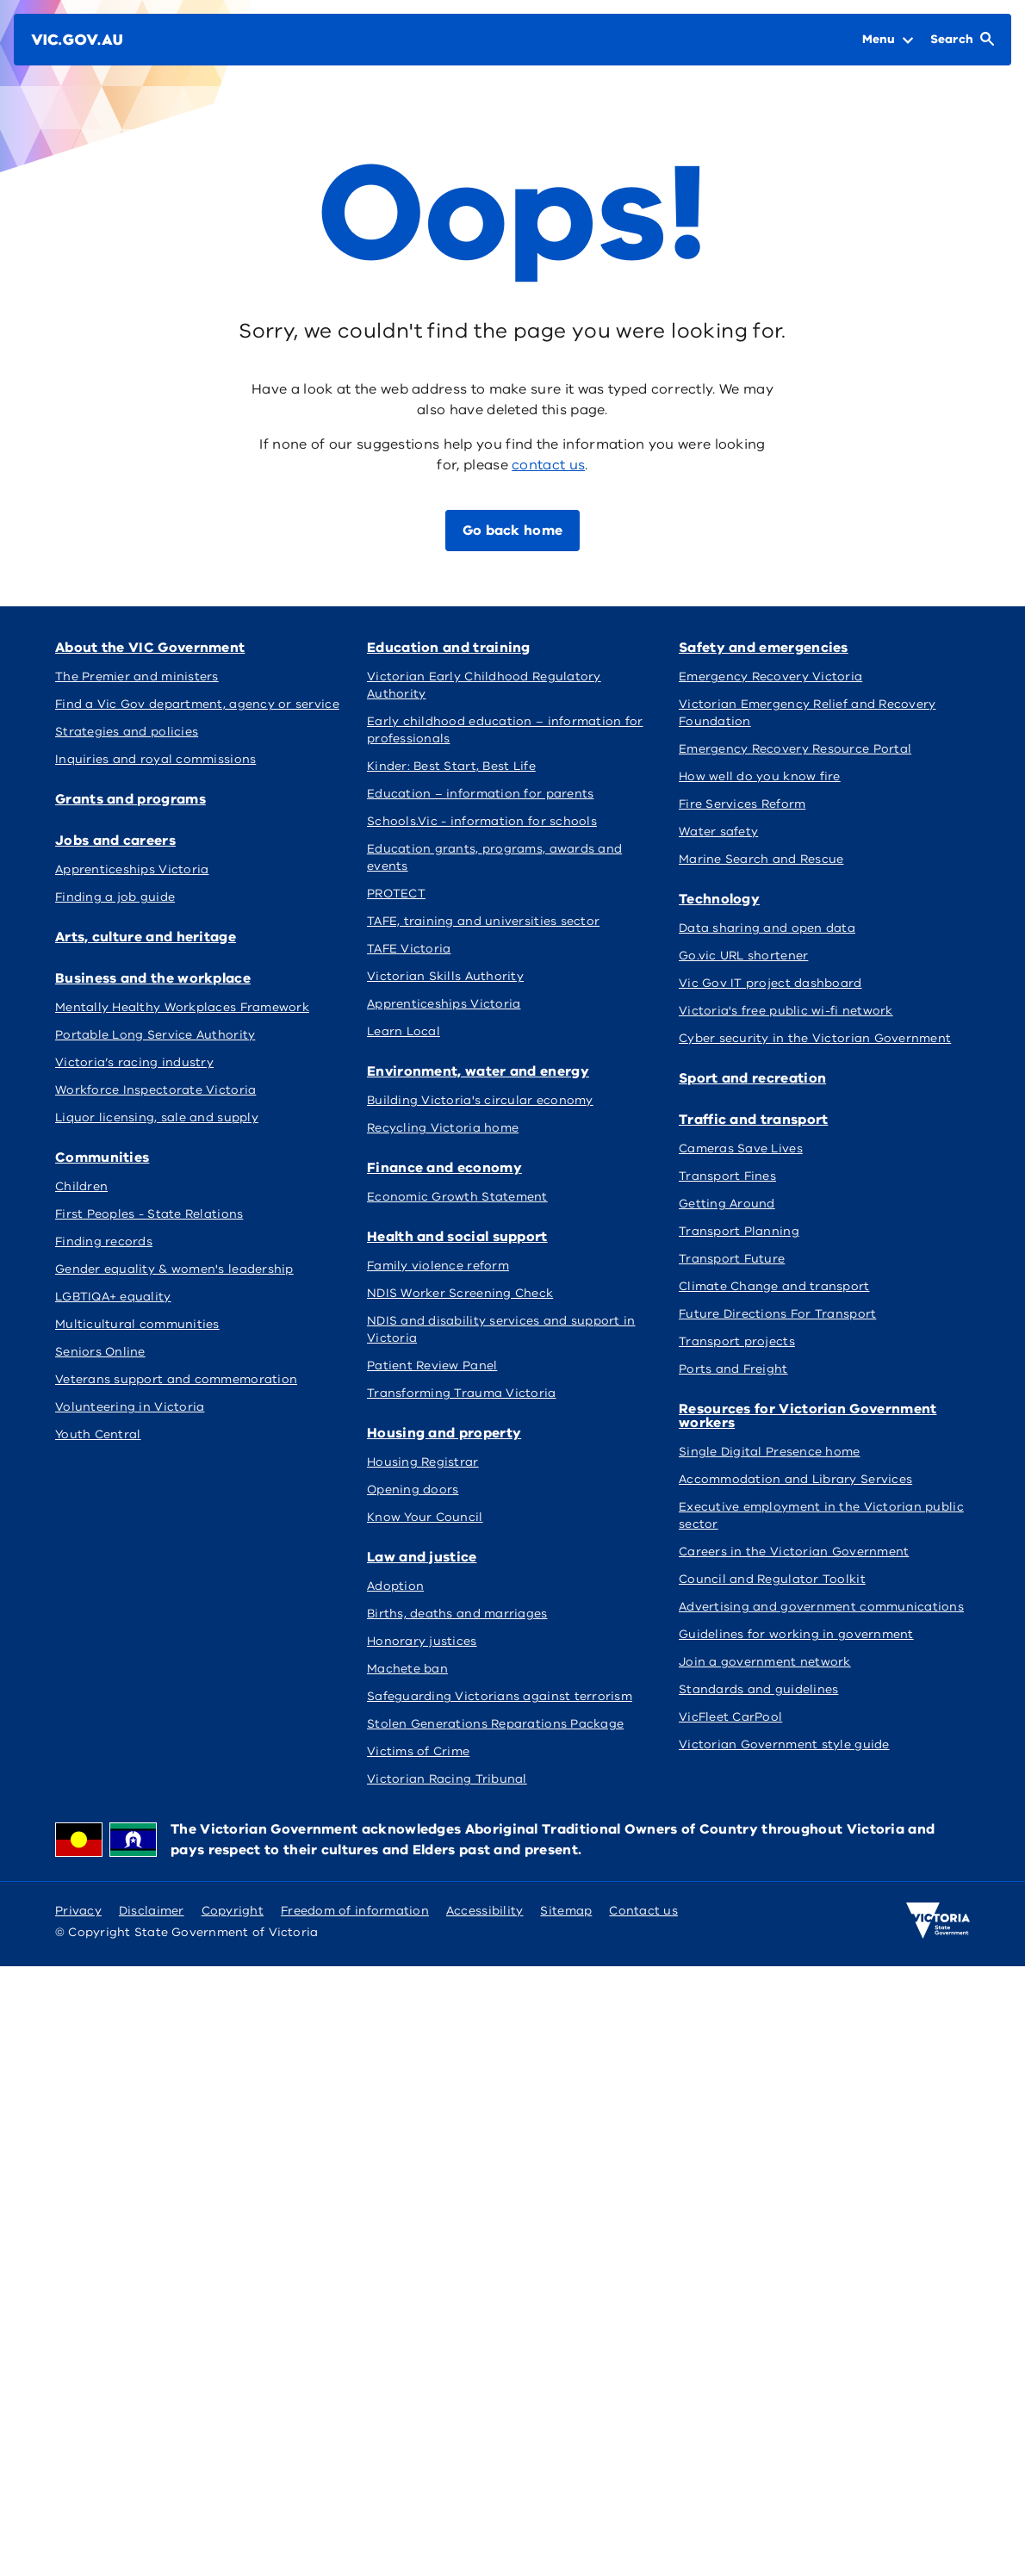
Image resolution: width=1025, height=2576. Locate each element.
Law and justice (422, 1557)
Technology (719, 899)
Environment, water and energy (478, 1071)
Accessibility (485, 1911)
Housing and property (444, 1433)
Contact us (643, 1911)
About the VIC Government (150, 648)
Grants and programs (130, 799)
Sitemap (566, 1911)
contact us (548, 465)
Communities (102, 1157)
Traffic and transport (753, 1120)
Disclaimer (151, 1911)
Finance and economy (444, 1168)
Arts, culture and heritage (145, 937)
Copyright (233, 1911)
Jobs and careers (115, 840)
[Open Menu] (888, 39)
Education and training (449, 648)
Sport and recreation (752, 1078)
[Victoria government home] (938, 1921)
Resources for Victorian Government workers (807, 1416)
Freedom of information (355, 1911)
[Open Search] (962, 39)
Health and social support (457, 1237)
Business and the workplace (153, 978)
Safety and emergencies (763, 648)
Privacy (78, 1911)
